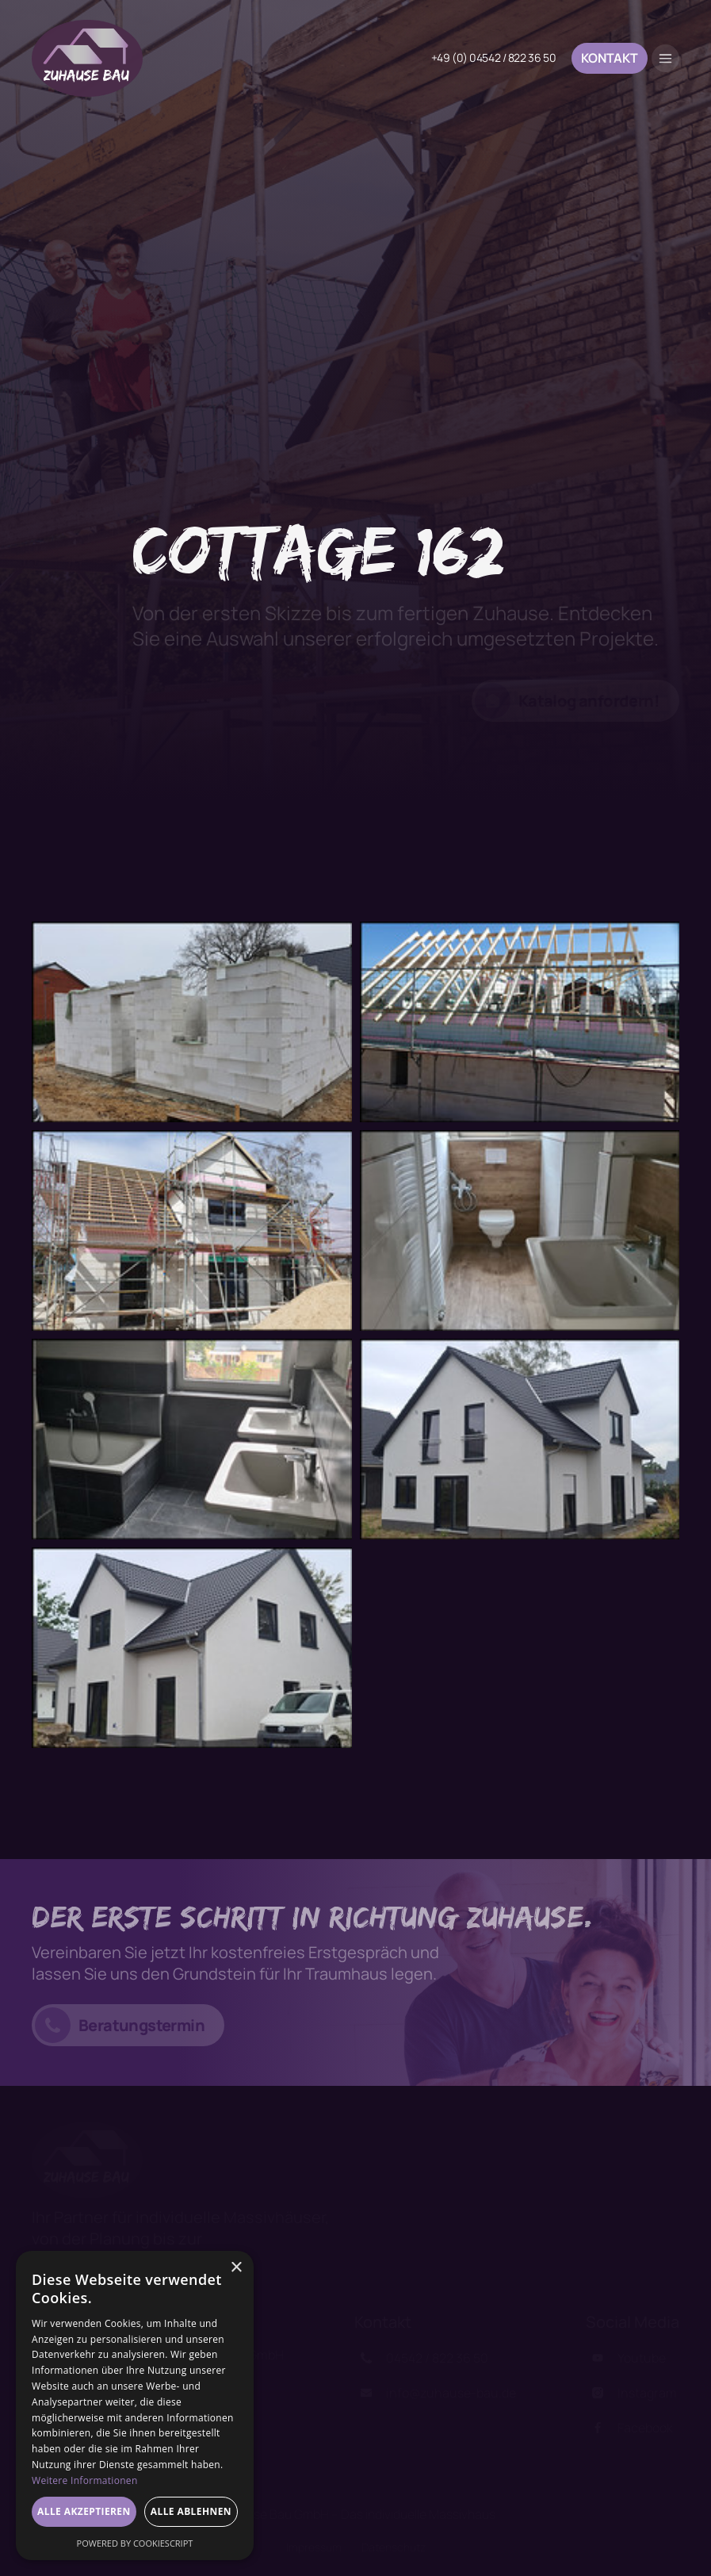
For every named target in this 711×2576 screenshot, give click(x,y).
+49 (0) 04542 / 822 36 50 (493, 58)
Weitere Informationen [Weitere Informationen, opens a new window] (85, 2480)
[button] (665, 58)
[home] (87, 58)
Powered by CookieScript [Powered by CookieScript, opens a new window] (135, 2543)
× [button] (236, 2268)
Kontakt (609, 58)
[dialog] (135, 2405)
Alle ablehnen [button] (191, 2511)
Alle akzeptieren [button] (84, 2511)
